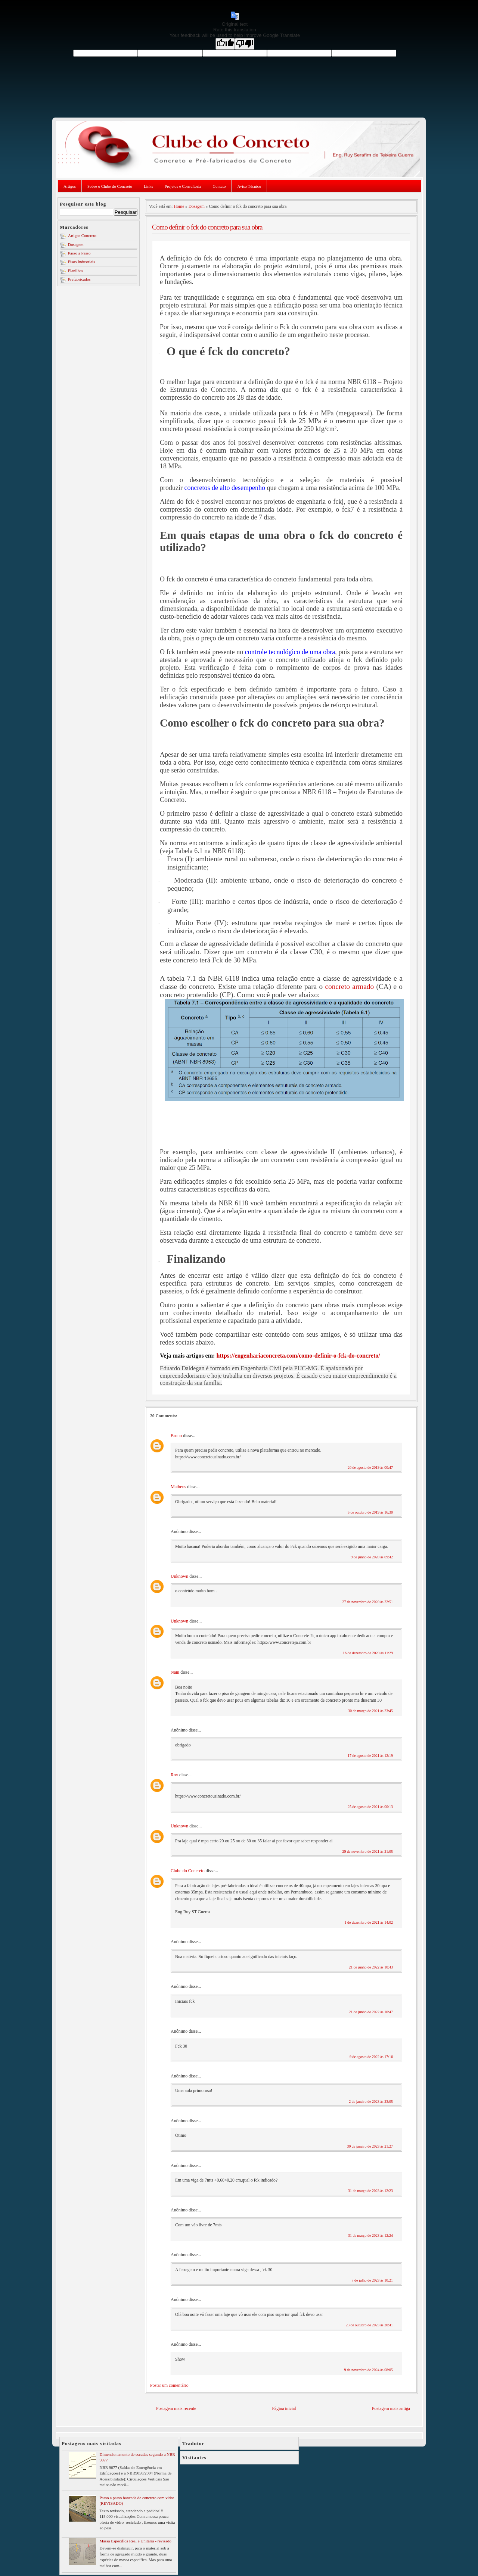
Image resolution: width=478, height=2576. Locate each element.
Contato (219, 186)
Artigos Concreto (82, 235)
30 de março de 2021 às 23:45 (370, 1711)
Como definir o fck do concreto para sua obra (207, 227)
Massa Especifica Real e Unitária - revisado (135, 2541)
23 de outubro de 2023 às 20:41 (369, 2325)
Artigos (69, 186)
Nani (175, 1672)
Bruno (176, 1435)
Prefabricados (79, 279)
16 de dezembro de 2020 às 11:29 (368, 1653)
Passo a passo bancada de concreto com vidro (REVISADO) (136, 2500)
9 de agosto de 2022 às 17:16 (371, 2057)
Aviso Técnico (249, 186)
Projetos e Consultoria (183, 186)
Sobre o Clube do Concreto (109, 186)
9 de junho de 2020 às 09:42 (372, 1557)
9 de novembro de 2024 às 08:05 (368, 2370)
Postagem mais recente (176, 2408)
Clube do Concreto (188, 1870)
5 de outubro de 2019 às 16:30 (370, 1512)
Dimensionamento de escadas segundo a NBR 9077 (137, 2457)
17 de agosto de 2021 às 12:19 (370, 1756)
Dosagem (76, 244)
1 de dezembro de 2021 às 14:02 (369, 1922)
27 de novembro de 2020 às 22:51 (367, 1602)
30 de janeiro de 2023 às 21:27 (370, 2146)
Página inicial (284, 2408)
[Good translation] (225, 44)
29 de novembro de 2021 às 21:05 (367, 1851)
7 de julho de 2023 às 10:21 (372, 2280)
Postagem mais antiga (391, 2408)
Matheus (178, 1486)
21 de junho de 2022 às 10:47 (371, 2012)
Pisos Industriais (81, 261)
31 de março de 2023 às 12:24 (370, 2235)
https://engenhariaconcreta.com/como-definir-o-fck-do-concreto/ (298, 1355)
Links (148, 186)
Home (179, 206)
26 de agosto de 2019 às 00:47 (370, 1467)
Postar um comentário (169, 2385)
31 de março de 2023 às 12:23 (370, 2191)
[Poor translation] (244, 44)
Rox (174, 1774)
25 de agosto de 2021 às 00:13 (370, 1807)
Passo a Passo (79, 253)
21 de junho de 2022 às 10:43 (371, 1967)
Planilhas (75, 270)
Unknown (179, 1576)
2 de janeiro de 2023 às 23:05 (371, 2101)
